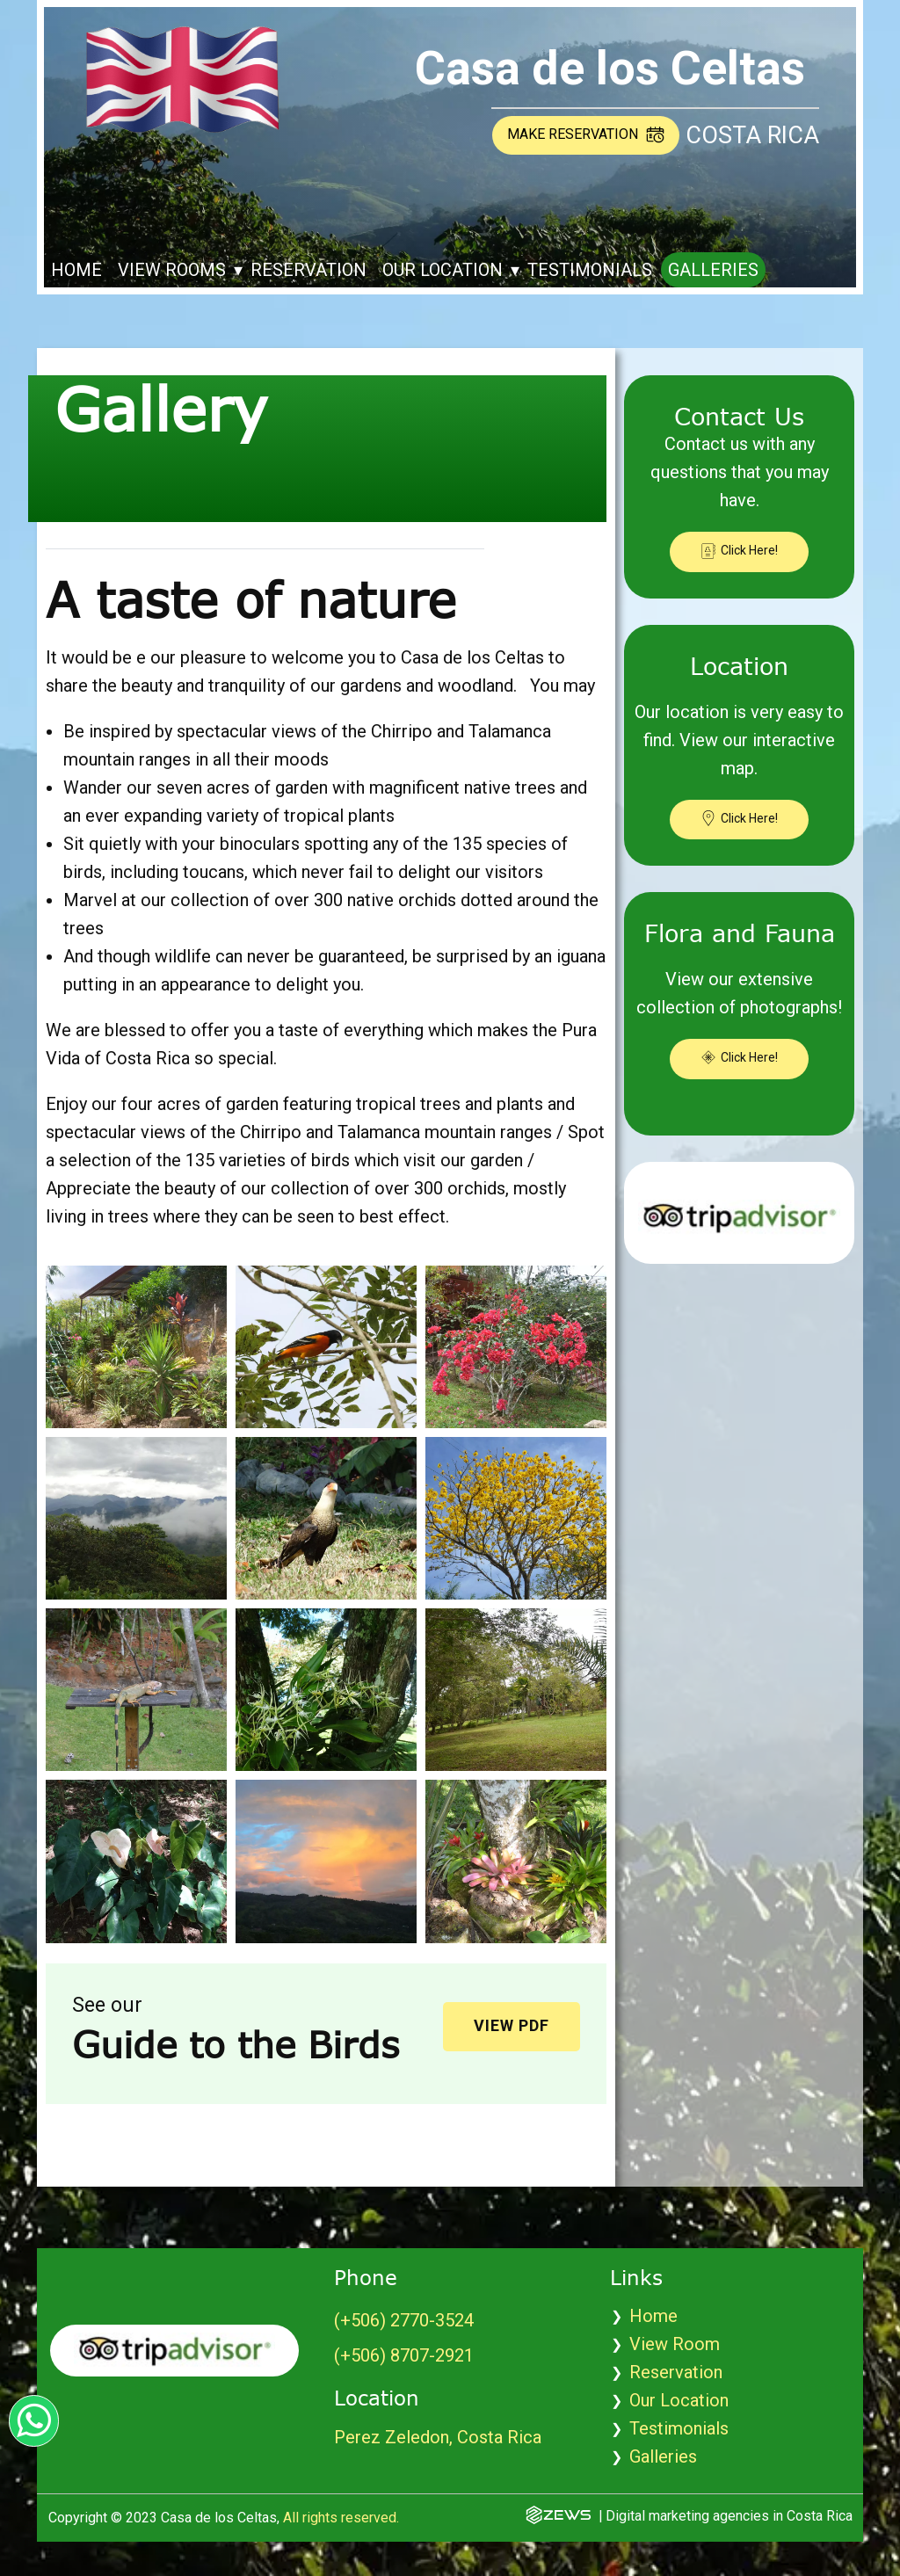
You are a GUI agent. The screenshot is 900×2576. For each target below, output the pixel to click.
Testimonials (589, 269)
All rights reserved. (341, 2517)
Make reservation (585, 134)
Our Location (442, 269)
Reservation (308, 269)
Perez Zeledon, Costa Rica (437, 2437)
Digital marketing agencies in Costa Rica (729, 2515)
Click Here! (739, 550)
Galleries (713, 269)
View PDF (511, 2025)
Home (76, 269)
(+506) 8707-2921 (404, 2355)
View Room (674, 2344)
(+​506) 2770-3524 (404, 2320)
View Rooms (172, 269)
